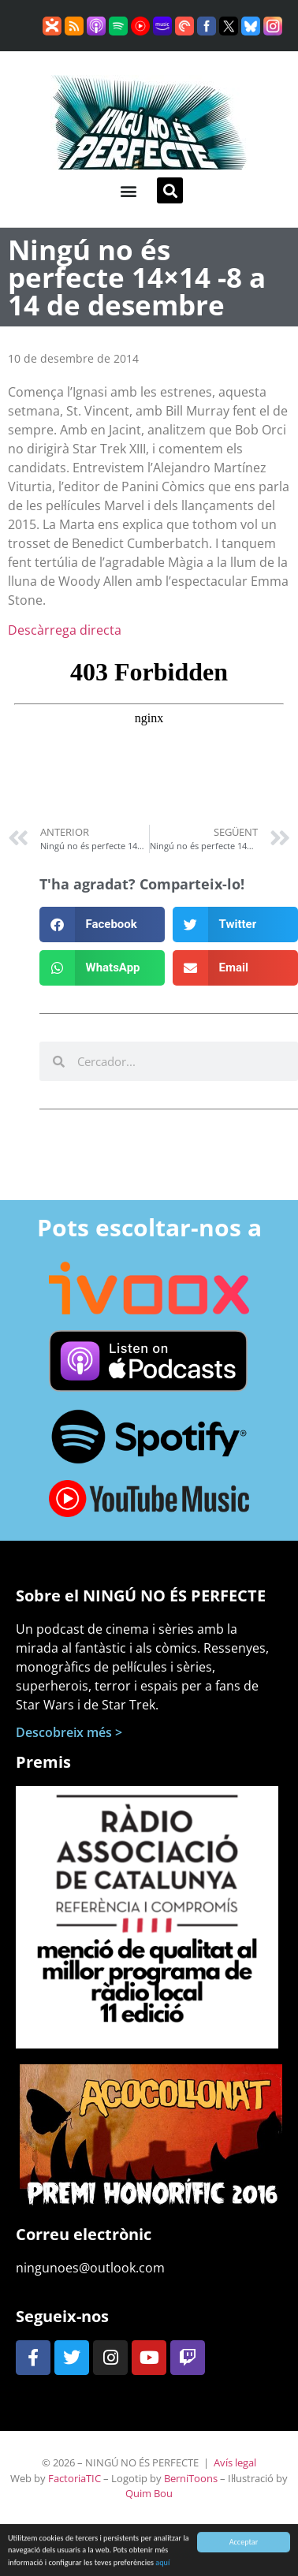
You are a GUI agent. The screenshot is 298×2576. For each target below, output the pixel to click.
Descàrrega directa (64, 630)
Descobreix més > (69, 1732)
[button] (128, 190)
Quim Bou (149, 2493)
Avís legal (235, 2462)
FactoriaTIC (74, 2478)
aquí (162, 2567)
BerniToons (191, 2478)
